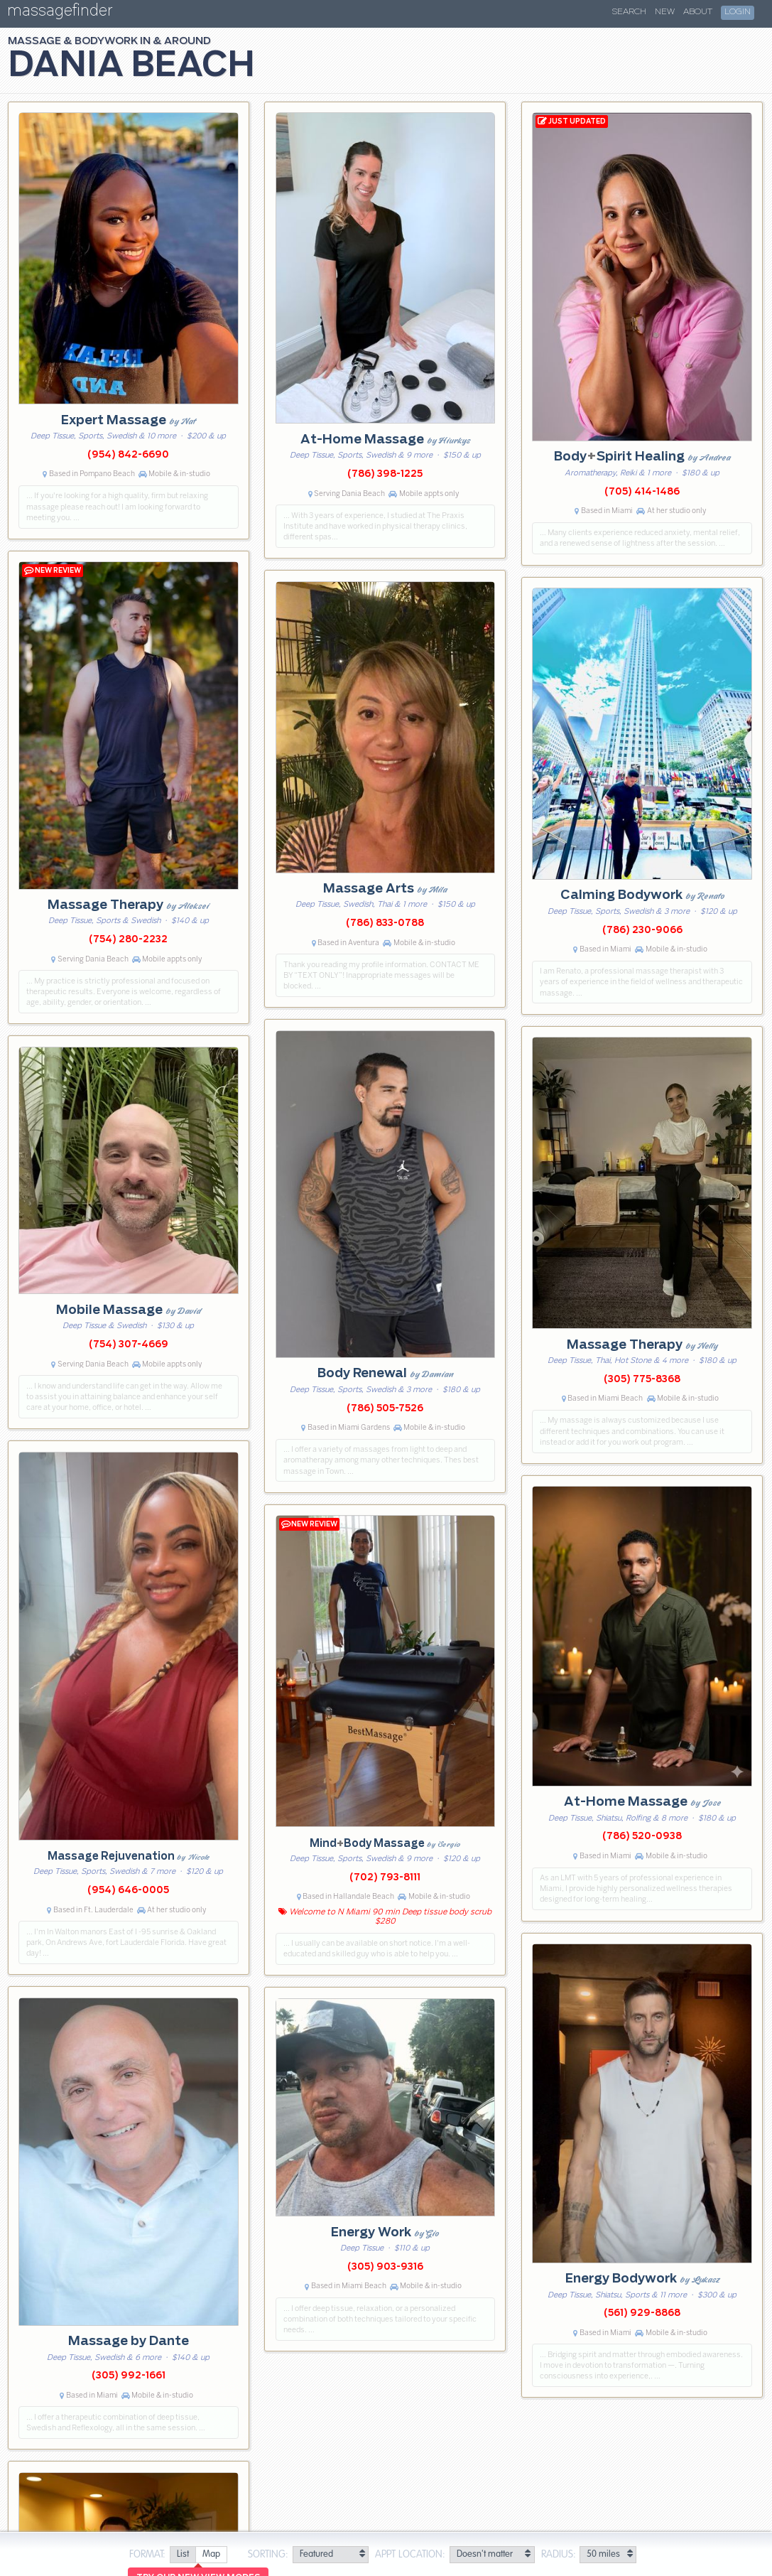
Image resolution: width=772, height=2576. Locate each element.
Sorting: (268, 2555)
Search (629, 12)
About (697, 12)
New (665, 12)
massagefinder (59, 13)
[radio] (182, 2555)
